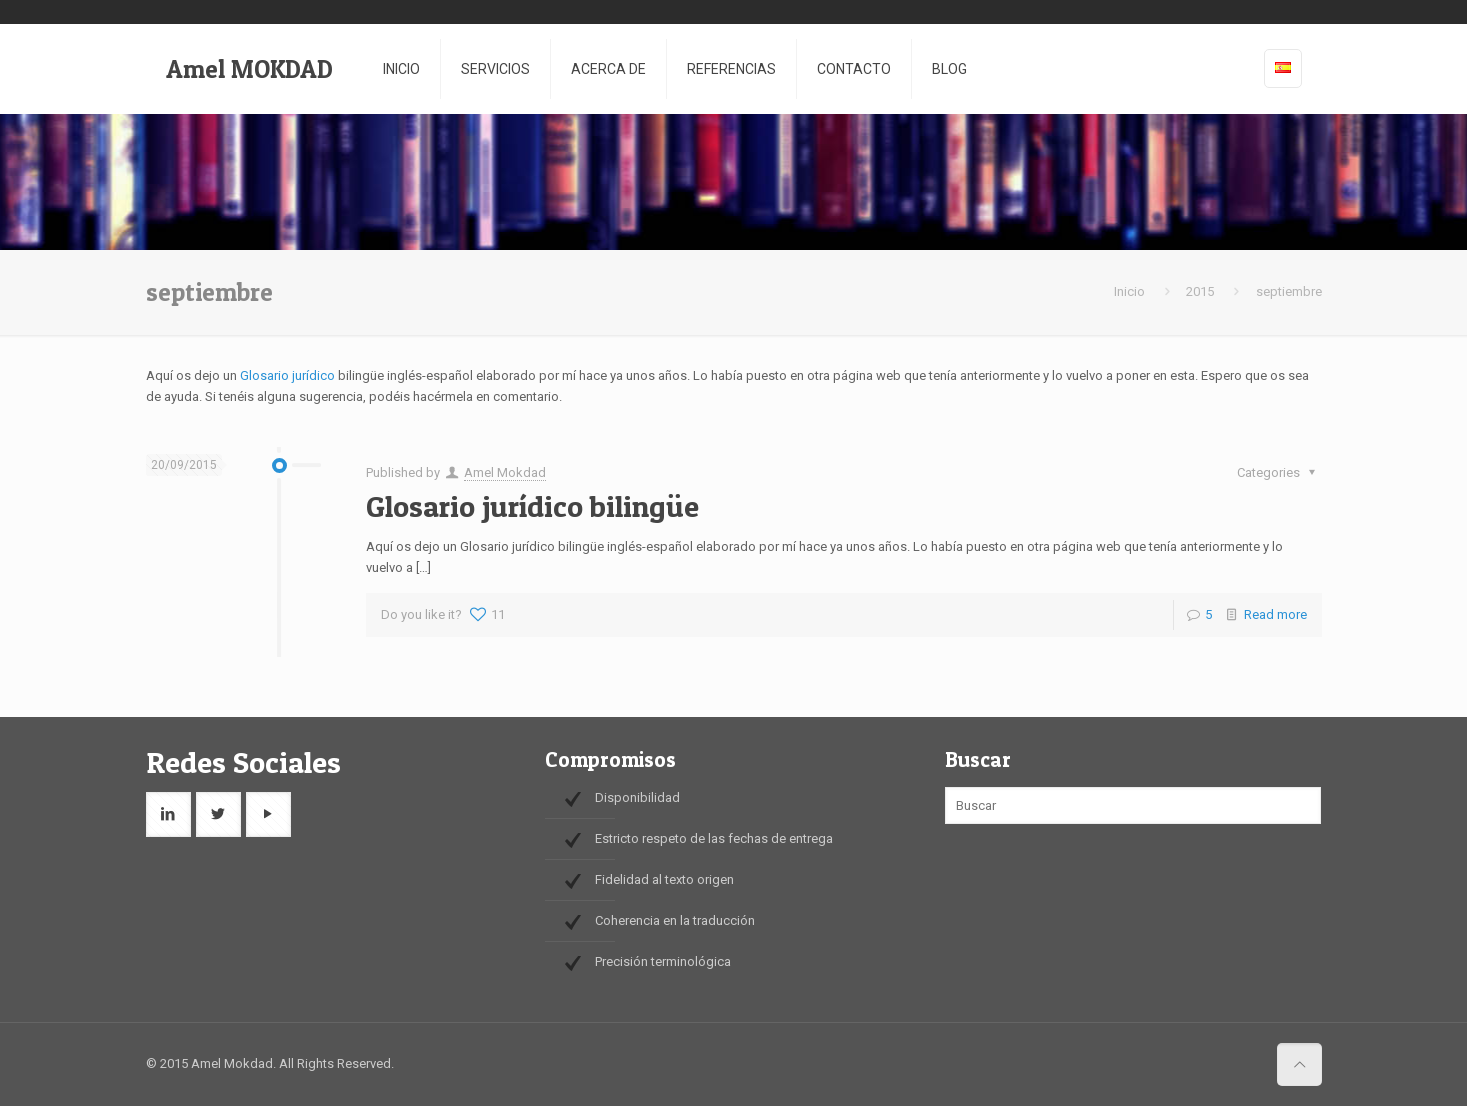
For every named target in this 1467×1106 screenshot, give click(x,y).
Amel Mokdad (505, 472)
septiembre (1289, 291)
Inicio (1129, 291)
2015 (1200, 291)
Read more (1275, 614)
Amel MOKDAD (249, 69)
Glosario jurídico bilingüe (532, 506)
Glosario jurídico (287, 375)
